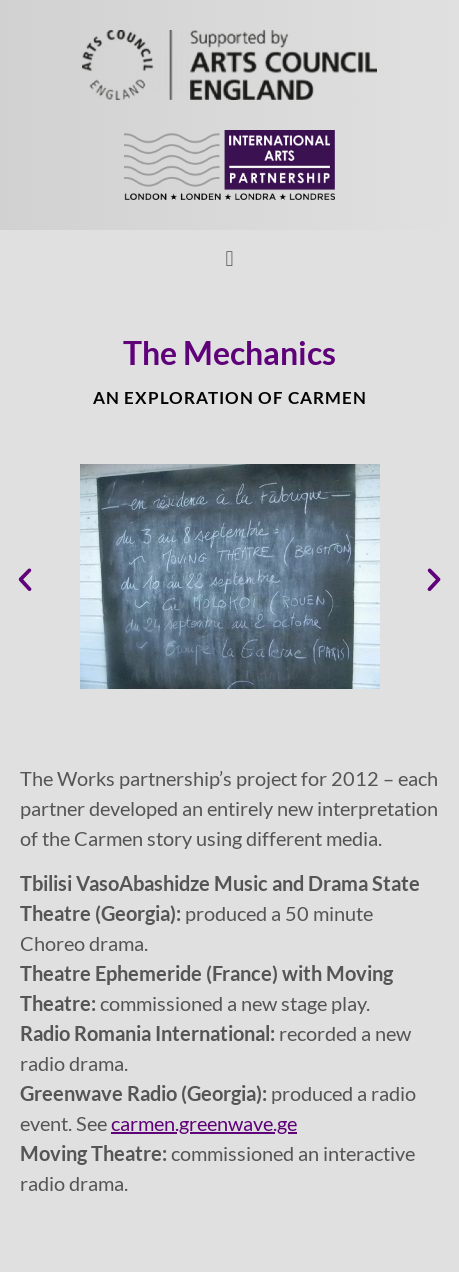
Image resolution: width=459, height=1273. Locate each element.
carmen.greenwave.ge (204, 1123)
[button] (229, 258)
